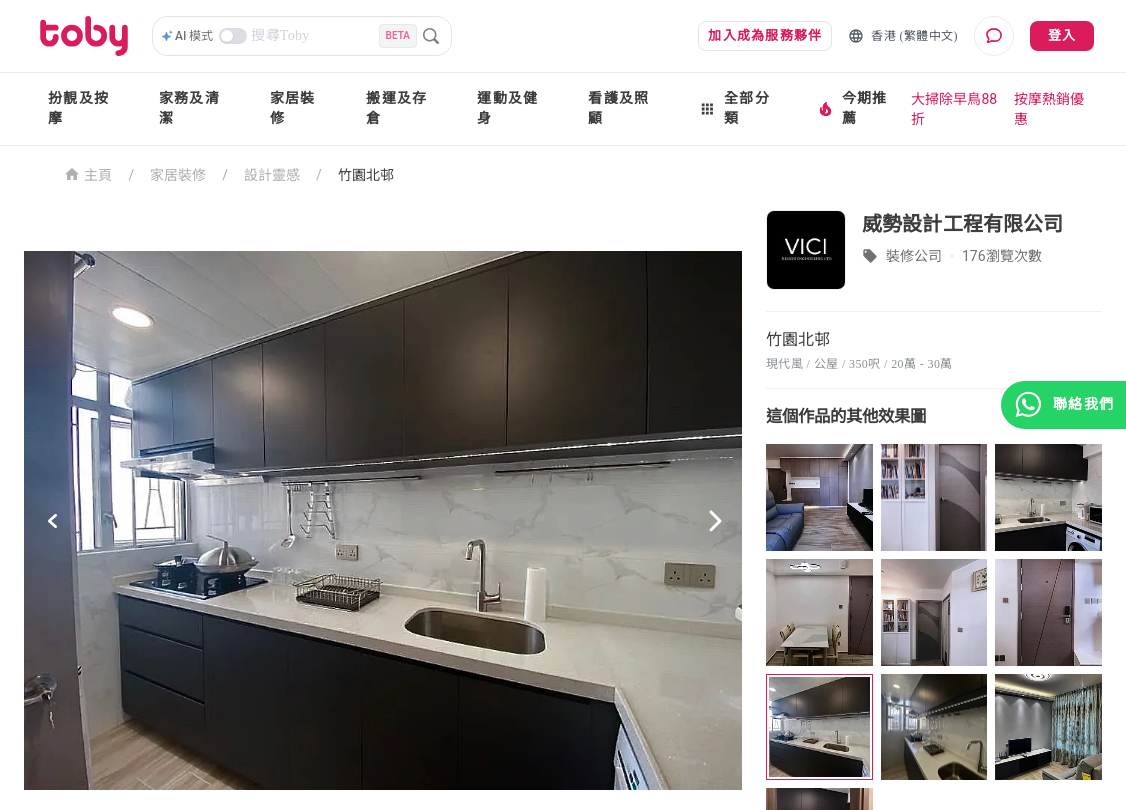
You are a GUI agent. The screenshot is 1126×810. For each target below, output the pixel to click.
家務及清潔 (189, 108)
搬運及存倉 (396, 108)
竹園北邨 (366, 175)
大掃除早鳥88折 (954, 109)
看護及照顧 (618, 108)
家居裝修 (293, 108)
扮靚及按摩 (78, 108)
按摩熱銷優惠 (1049, 109)
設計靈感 (272, 175)
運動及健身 (507, 108)
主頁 (88, 173)
